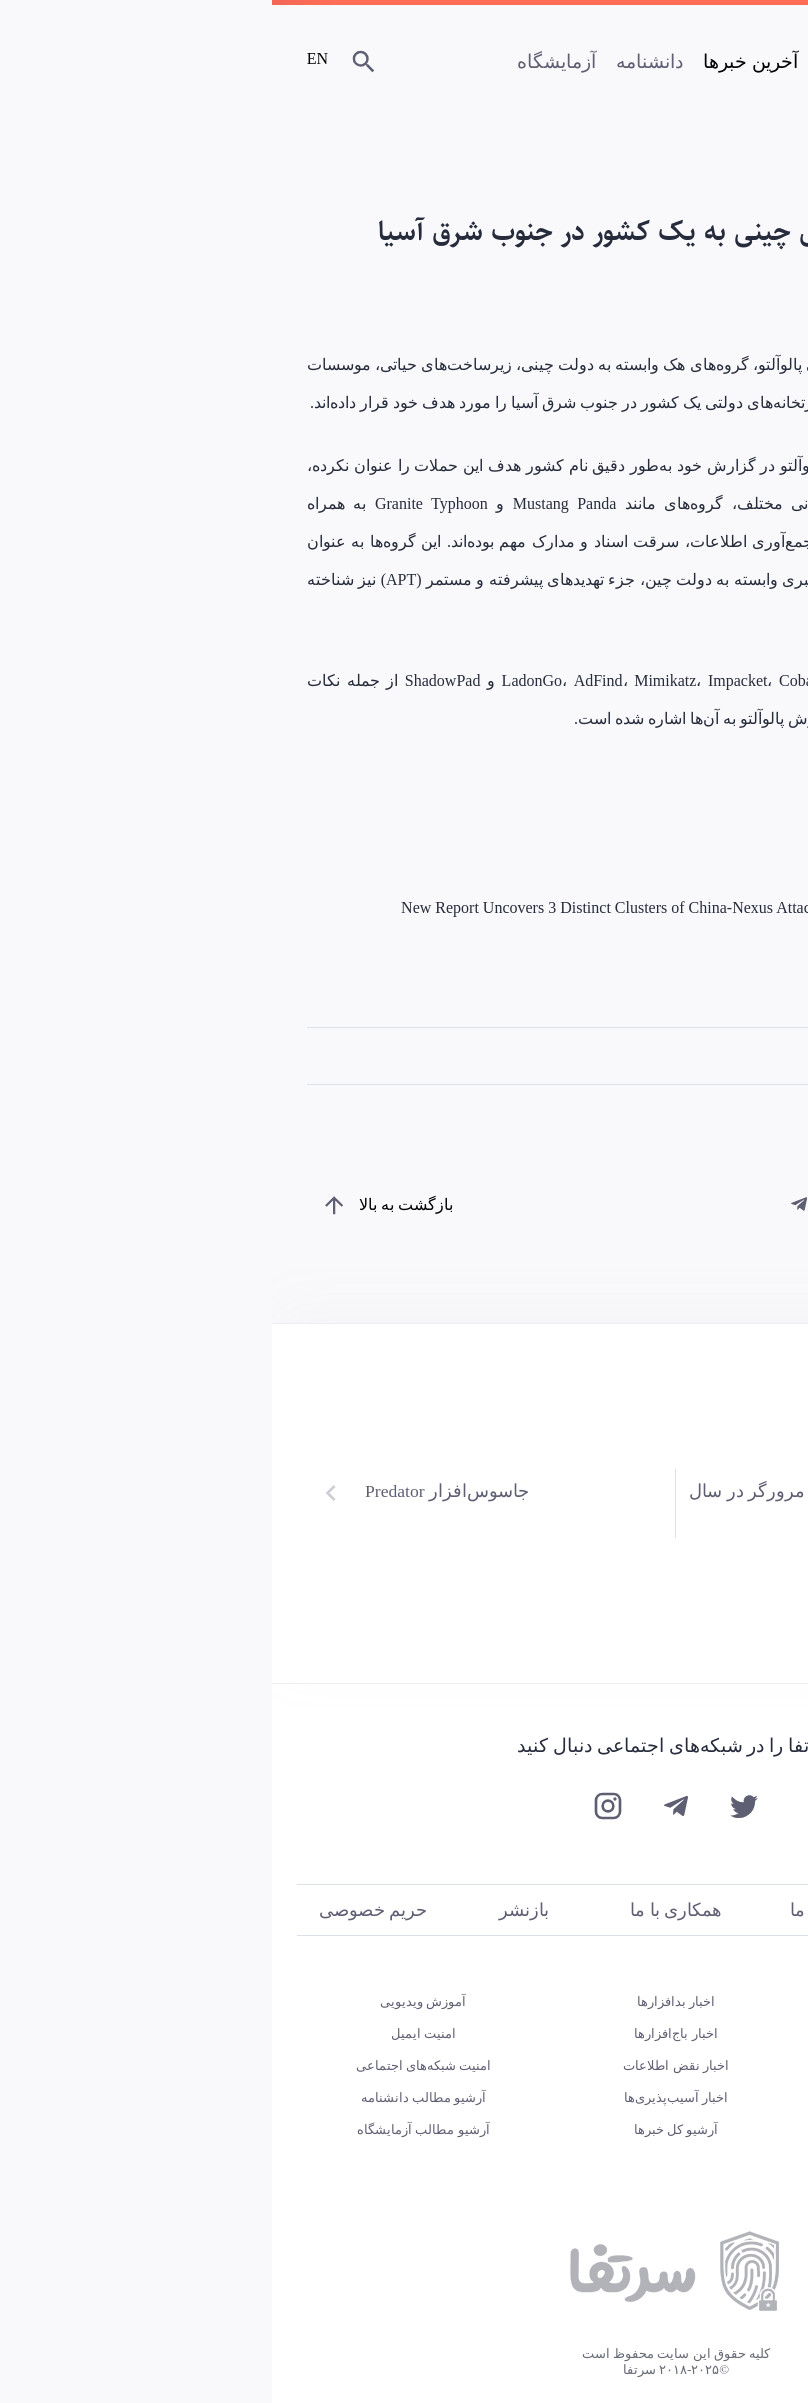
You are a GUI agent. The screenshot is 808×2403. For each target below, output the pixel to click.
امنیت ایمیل (151, 2033)
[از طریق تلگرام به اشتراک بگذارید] (528, 1204)
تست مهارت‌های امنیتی (657, 2001)
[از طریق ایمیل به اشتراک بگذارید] (632, 1204)
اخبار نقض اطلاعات (404, 2065)
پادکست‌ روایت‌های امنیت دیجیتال (657, 2033)
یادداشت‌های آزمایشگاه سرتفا (657, 2129)
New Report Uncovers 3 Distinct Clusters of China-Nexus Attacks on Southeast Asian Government (446, 907)
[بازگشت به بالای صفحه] (61, 1204)
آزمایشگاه (284, 61)
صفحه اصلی (594, 61)
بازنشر (252, 1910)
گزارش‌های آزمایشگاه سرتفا (656, 2097)
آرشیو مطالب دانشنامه (152, 2097)
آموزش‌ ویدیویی (151, 2001)
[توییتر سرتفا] (472, 1808)
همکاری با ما (404, 1910)
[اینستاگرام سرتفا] (336, 1808)
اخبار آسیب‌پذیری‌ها (404, 2097)
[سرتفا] (717, 66)
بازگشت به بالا (134, 1204)
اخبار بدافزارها (404, 2001)
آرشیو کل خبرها (404, 2129)
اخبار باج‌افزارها (403, 2033)
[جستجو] (94, 63)
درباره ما (707, 1910)
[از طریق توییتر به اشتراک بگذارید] (580, 1204)
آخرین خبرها (478, 61)
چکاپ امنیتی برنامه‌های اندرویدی (656, 2065)
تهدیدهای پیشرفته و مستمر (674, 1055)
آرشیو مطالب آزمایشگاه (151, 2129)
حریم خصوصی (101, 1910)
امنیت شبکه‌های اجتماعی (152, 2065)
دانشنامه (377, 61)
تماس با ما (556, 1910)
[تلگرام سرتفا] (404, 1808)
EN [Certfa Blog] (46, 58)
